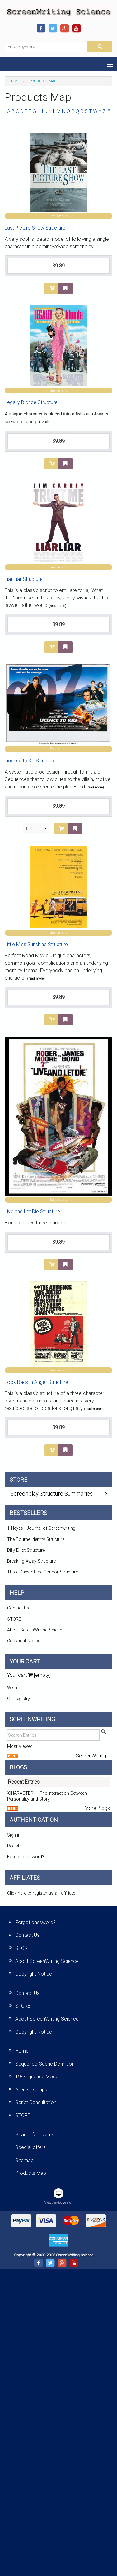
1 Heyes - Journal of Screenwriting (41, 1528)
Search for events (34, 2135)
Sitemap (24, 2160)
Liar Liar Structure (24, 579)
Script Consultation (35, 2102)
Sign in (14, 1835)
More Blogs (97, 1808)
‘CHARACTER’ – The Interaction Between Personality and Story (47, 1796)
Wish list (15, 1687)
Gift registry (18, 1698)
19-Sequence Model (37, 2077)
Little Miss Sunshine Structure (36, 944)
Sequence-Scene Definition (44, 2064)
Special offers (30, 2147)
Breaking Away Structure (31, 1561)
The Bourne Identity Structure (35, 1539)
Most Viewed (20, 1746)
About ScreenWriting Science (35, 1630)
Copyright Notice (23, 1641)
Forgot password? (25, 1857)
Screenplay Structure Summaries (51, 1493)
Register (15, 1846)
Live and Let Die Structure (32, 1211)
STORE (14, 1619)
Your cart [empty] (28, 1675)
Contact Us (18, 1608)
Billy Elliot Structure (26, 1550)
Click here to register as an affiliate (41, 1893)
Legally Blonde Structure (31, 402)
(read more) (57, 606)
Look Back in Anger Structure (36, 1382)
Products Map (30, 2173)
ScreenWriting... (93, 1756)
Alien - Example (32, 2090)
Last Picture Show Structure (35, 228)
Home (14, 81)
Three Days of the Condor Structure (42, 1572)
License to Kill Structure (30, 761)
